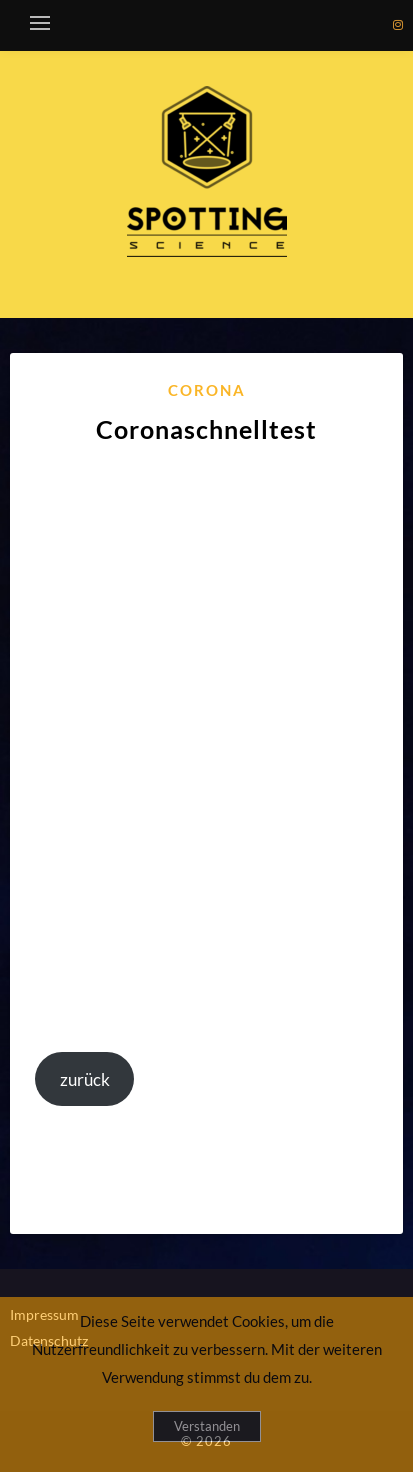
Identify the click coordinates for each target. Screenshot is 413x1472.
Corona (207, 390)
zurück (85, 1079)
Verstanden (207, 1426)
